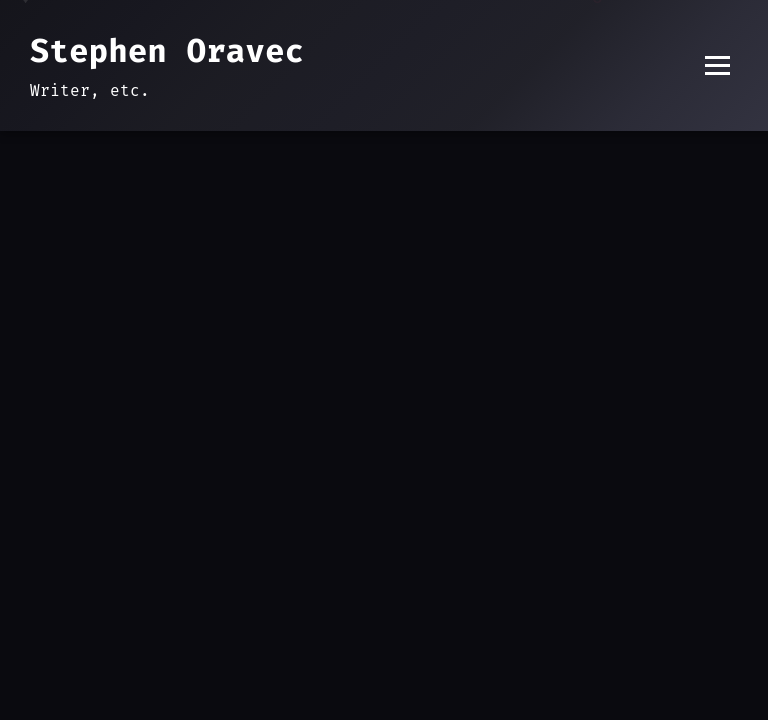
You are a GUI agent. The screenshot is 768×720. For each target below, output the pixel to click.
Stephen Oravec (167, 51)
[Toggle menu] (717, 65)
